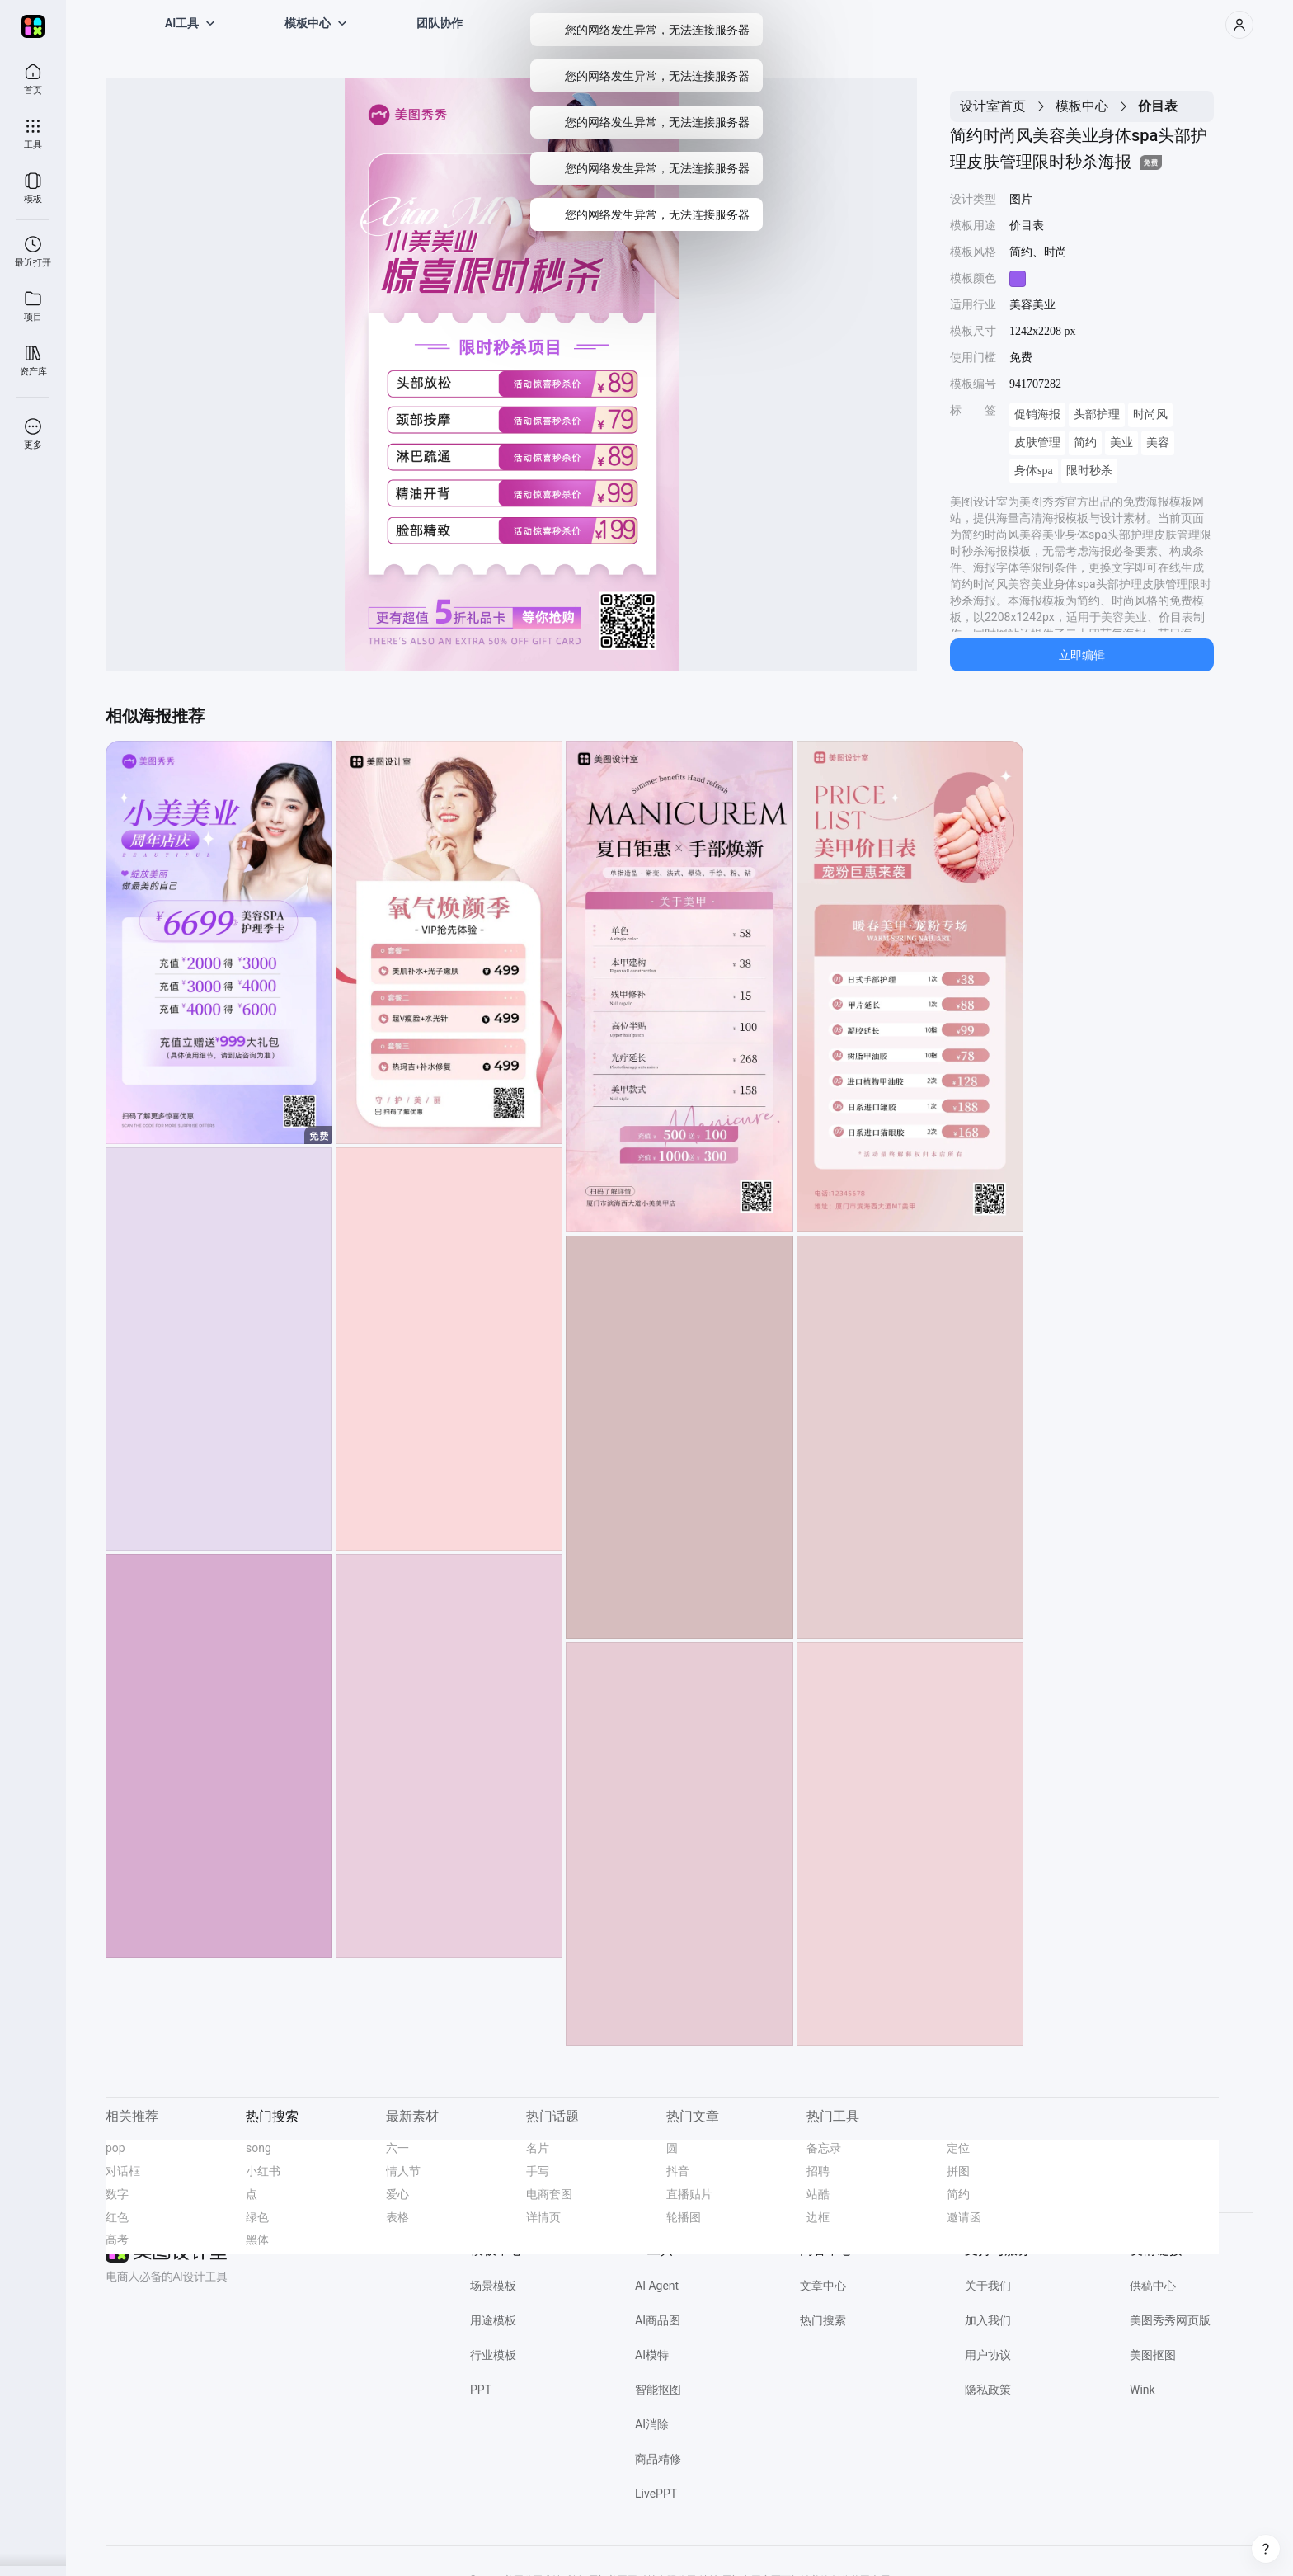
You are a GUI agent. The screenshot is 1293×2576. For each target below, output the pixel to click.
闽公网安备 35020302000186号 (540, 2535)
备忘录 (823, 2060)
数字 (117, 2105)
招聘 (818, 2083)
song (258, 2060)
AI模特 (652, 2267)
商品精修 (658, 2371)
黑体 (257, 2152)
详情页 (543, 2129)
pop (115, 2060)
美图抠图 (1153, 2267)
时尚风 (1150, 414)
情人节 (403, 2083)
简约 (1085, 442)
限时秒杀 (1089, 470)
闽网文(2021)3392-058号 (763, 2535)
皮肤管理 (1037, 442)
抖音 (677, 2083)
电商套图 (549, 2105)
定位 (958, 2060)
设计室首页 (993, 106)
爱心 (397, 2105)
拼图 (958, 2083)
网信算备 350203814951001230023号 (907, 2535)
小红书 (263, 2083)
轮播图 (683, 2129)
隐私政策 (988, 2302)
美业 (1121, 442)
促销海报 (1037, 414)
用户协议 (988, 2267)
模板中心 (1082, 106)
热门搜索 (823, 2232)
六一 (397, 2060)
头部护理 (1097, 414)
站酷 (818, 2105)
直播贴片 (689, 2105)
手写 (537, 2083)
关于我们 (988, 2198)
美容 (1157, 442)
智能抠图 (658, 2302)
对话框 (123, 2083)
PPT (480, 2302)
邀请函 (964, 2129)
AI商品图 (657, 2232)
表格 (397, 2129)
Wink (1142, 2302)
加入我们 (988, 2232)
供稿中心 (1153, 2198)
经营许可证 (439, 2535)
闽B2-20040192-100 (659, 2535)
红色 (117, 2129)
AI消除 (652, 2336)
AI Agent (657, 2198)
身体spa (1033, 470)
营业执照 (387, 2535)
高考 (117, 2152)
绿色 (257, 2129)
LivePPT (656, 2406)
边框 (818, 2129)
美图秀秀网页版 (1170, 2232)
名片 (537, 2060)
